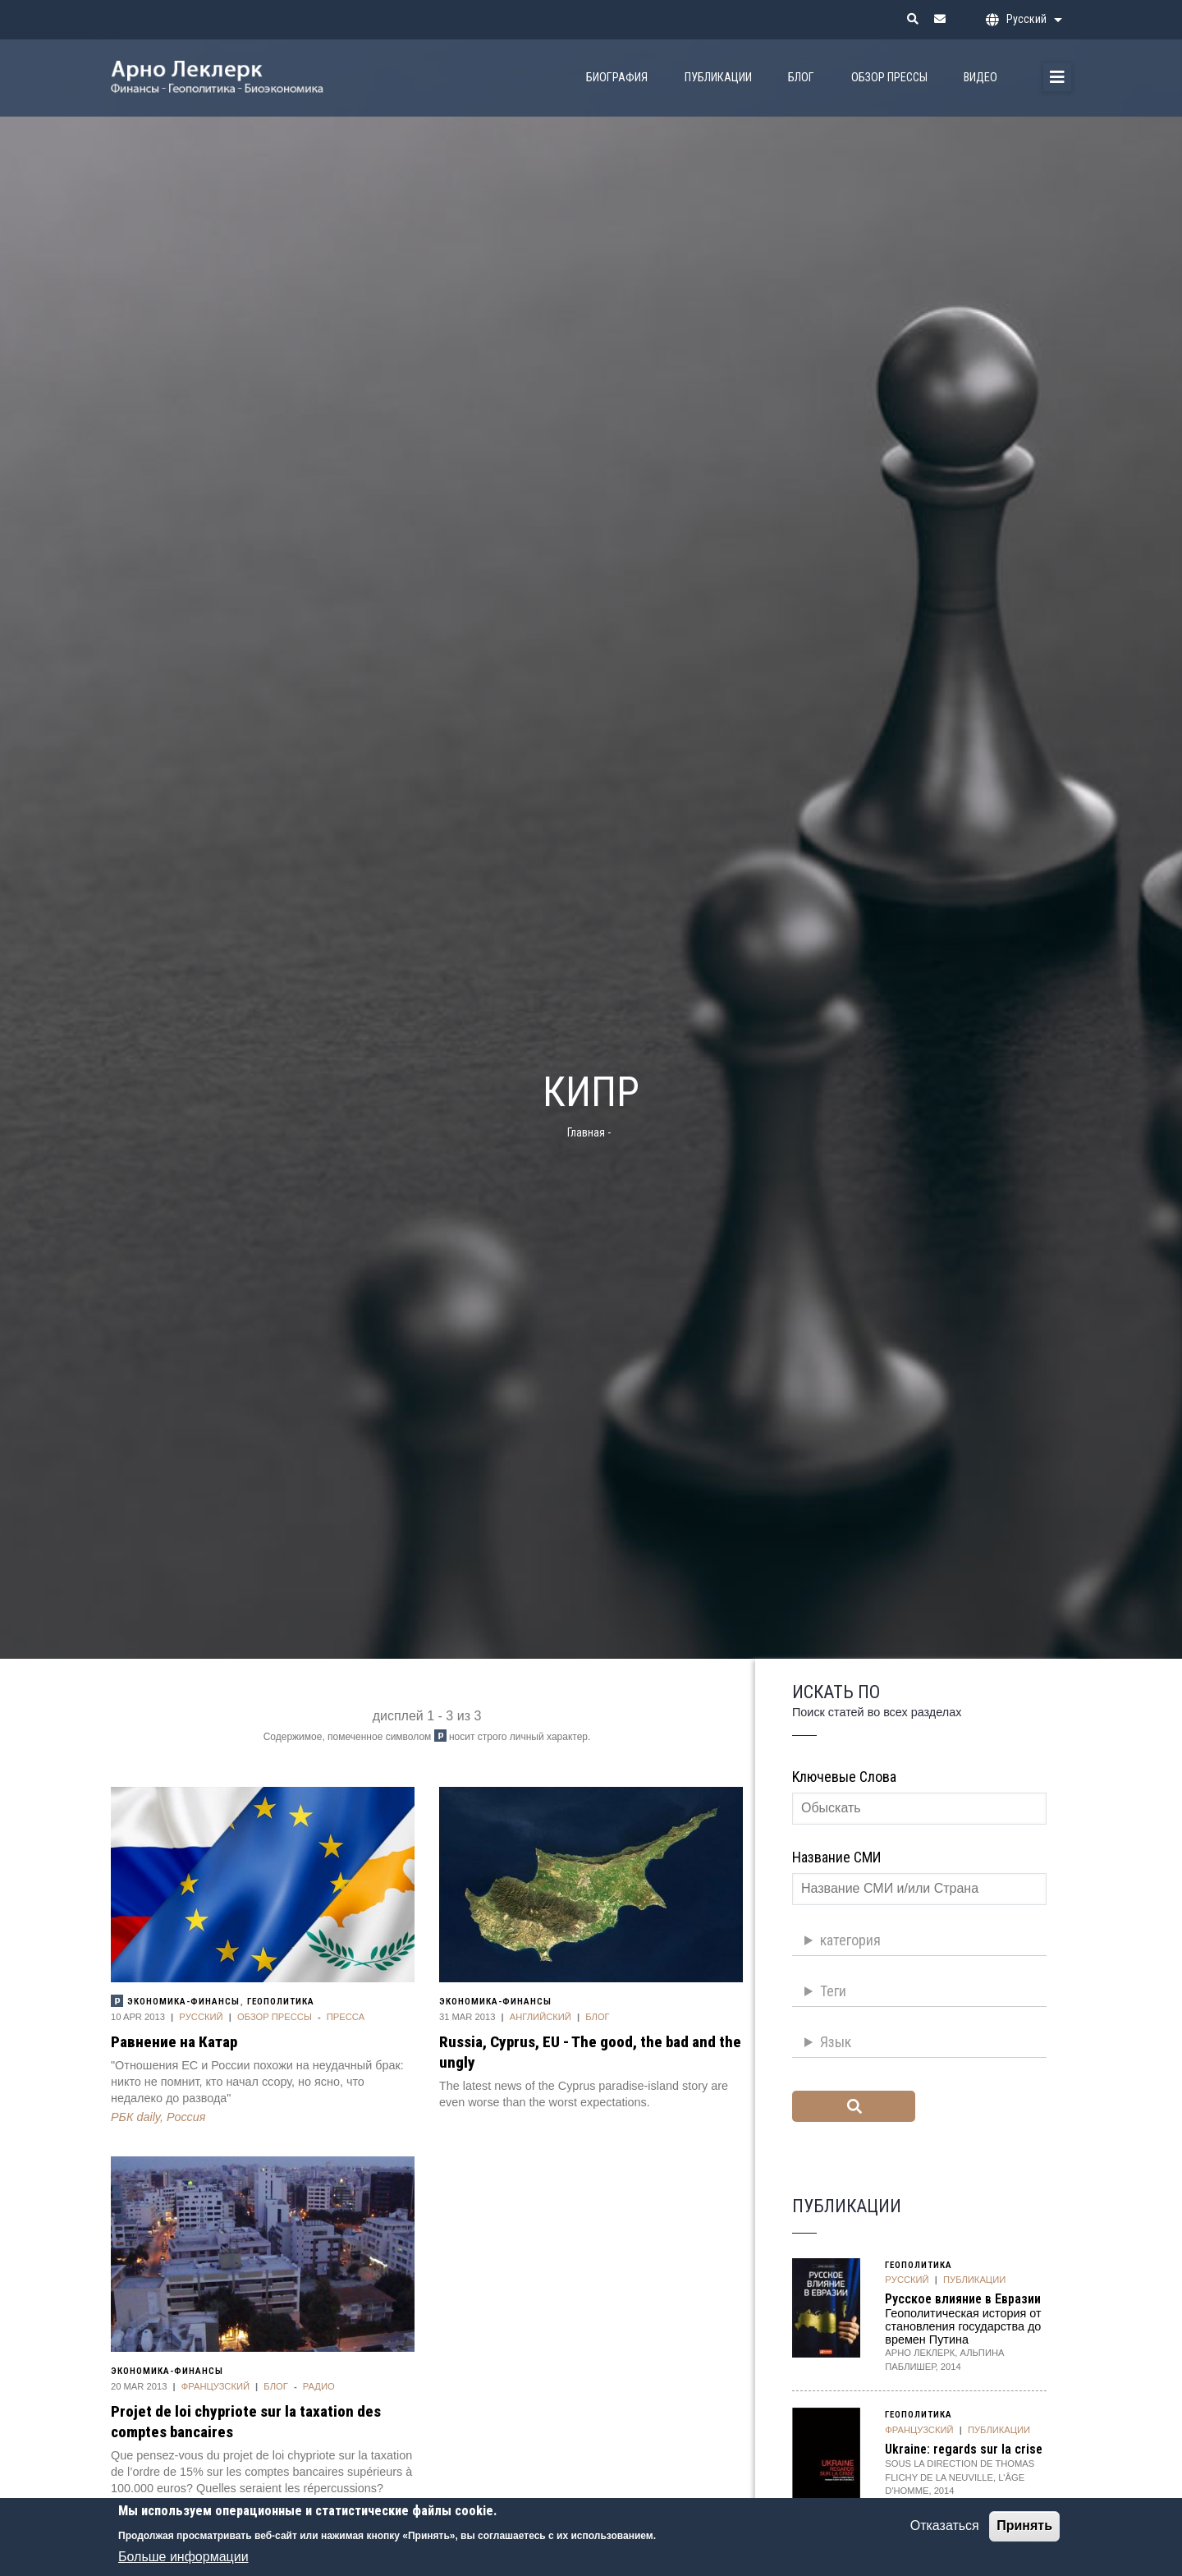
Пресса (345, 2017)
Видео (980, 78)
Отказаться (944, 2534)
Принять (1024, 2534)
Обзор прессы (889, 78)
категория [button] (850, 1940)
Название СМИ (836, 1857)
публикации (974, 2279)
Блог (801, 78)
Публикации (718, 78)
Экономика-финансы (183, 2001)
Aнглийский (540, 2017)
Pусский (200, 2017)
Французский (215, 2386)
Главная (586, 1132)
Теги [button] (833, 1991)
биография (617, 78)
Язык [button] (835, 2041)
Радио (319, 2386)
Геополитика (280, 2001)
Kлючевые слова (844, 1776)
